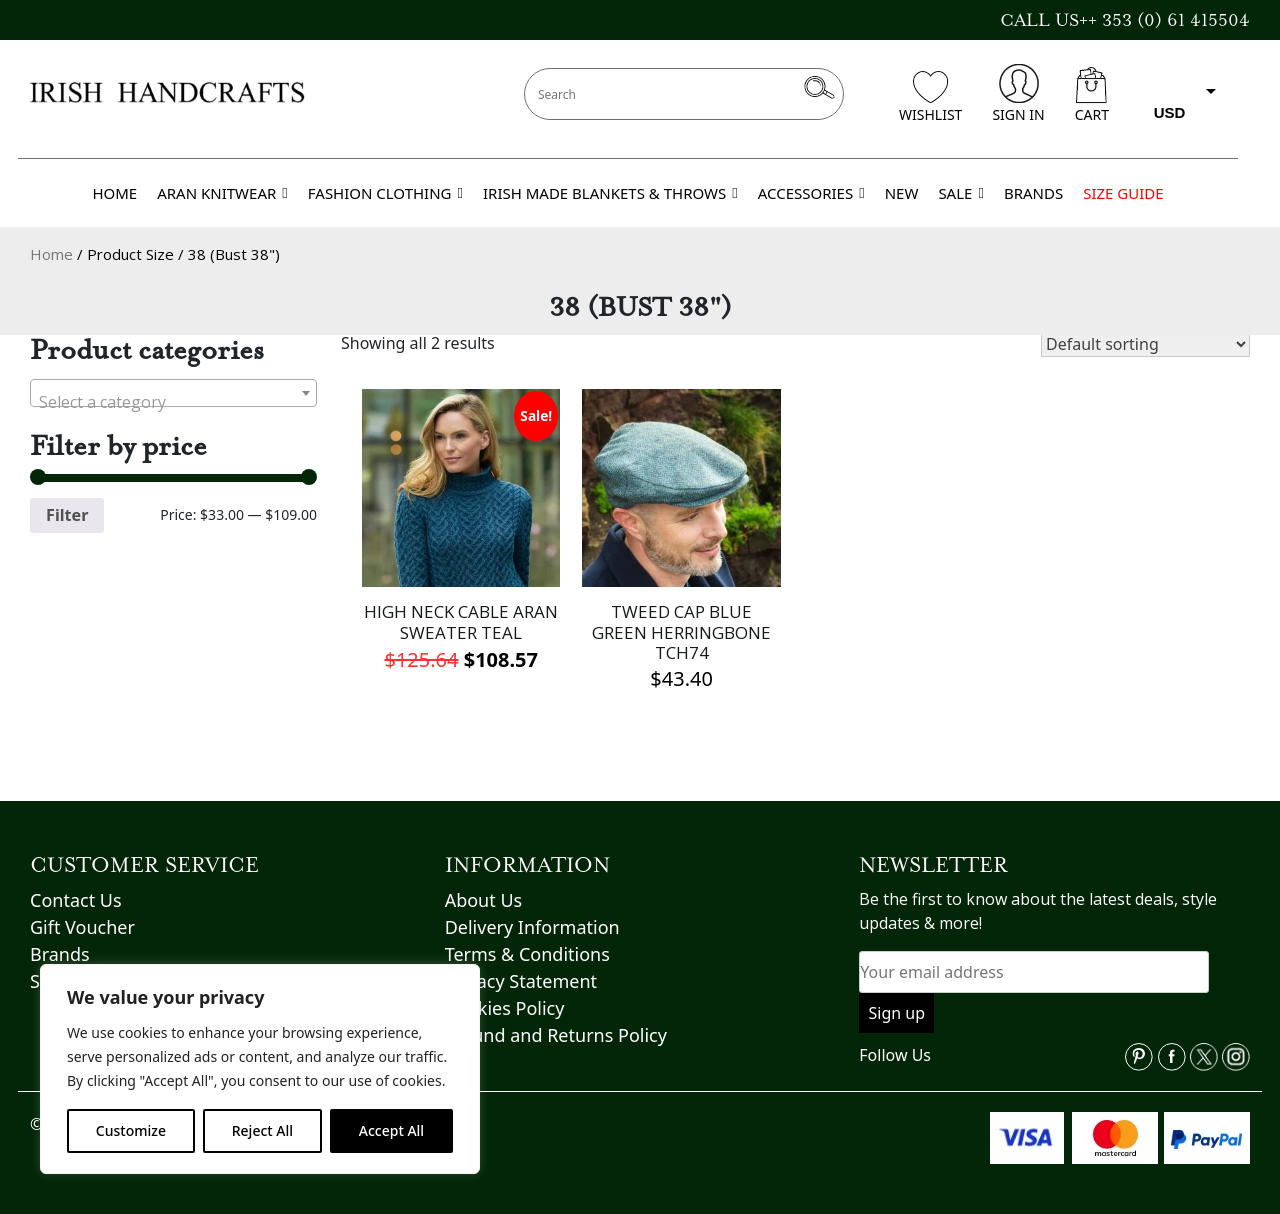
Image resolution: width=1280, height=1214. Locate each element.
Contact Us (76, 900)
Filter (67, 515)
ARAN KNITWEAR (222, 193)
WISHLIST (930, 97)
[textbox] (173, 402)
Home (51, 254)
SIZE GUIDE (1123, 193)
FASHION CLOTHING (385, 193)
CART (1092, 95)
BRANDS (1033, 193)
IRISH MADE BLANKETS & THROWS (610, 193)
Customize (131, 1130)
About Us (484, 900)
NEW (902, 193)
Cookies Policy (505, 1008)
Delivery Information (532, 927)
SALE (961, 193)
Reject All (262, 1130)
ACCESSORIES (811, 193)
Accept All (391, 1130)
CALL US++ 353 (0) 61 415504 (1125, 20)
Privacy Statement (521, 981)
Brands (60, 954)
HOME (114, 193)
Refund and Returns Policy (556, 1035)
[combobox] (173, 393)
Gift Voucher (82, 927)
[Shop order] (1145, 344)
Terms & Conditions (527, 954)
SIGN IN (1018, 94)
